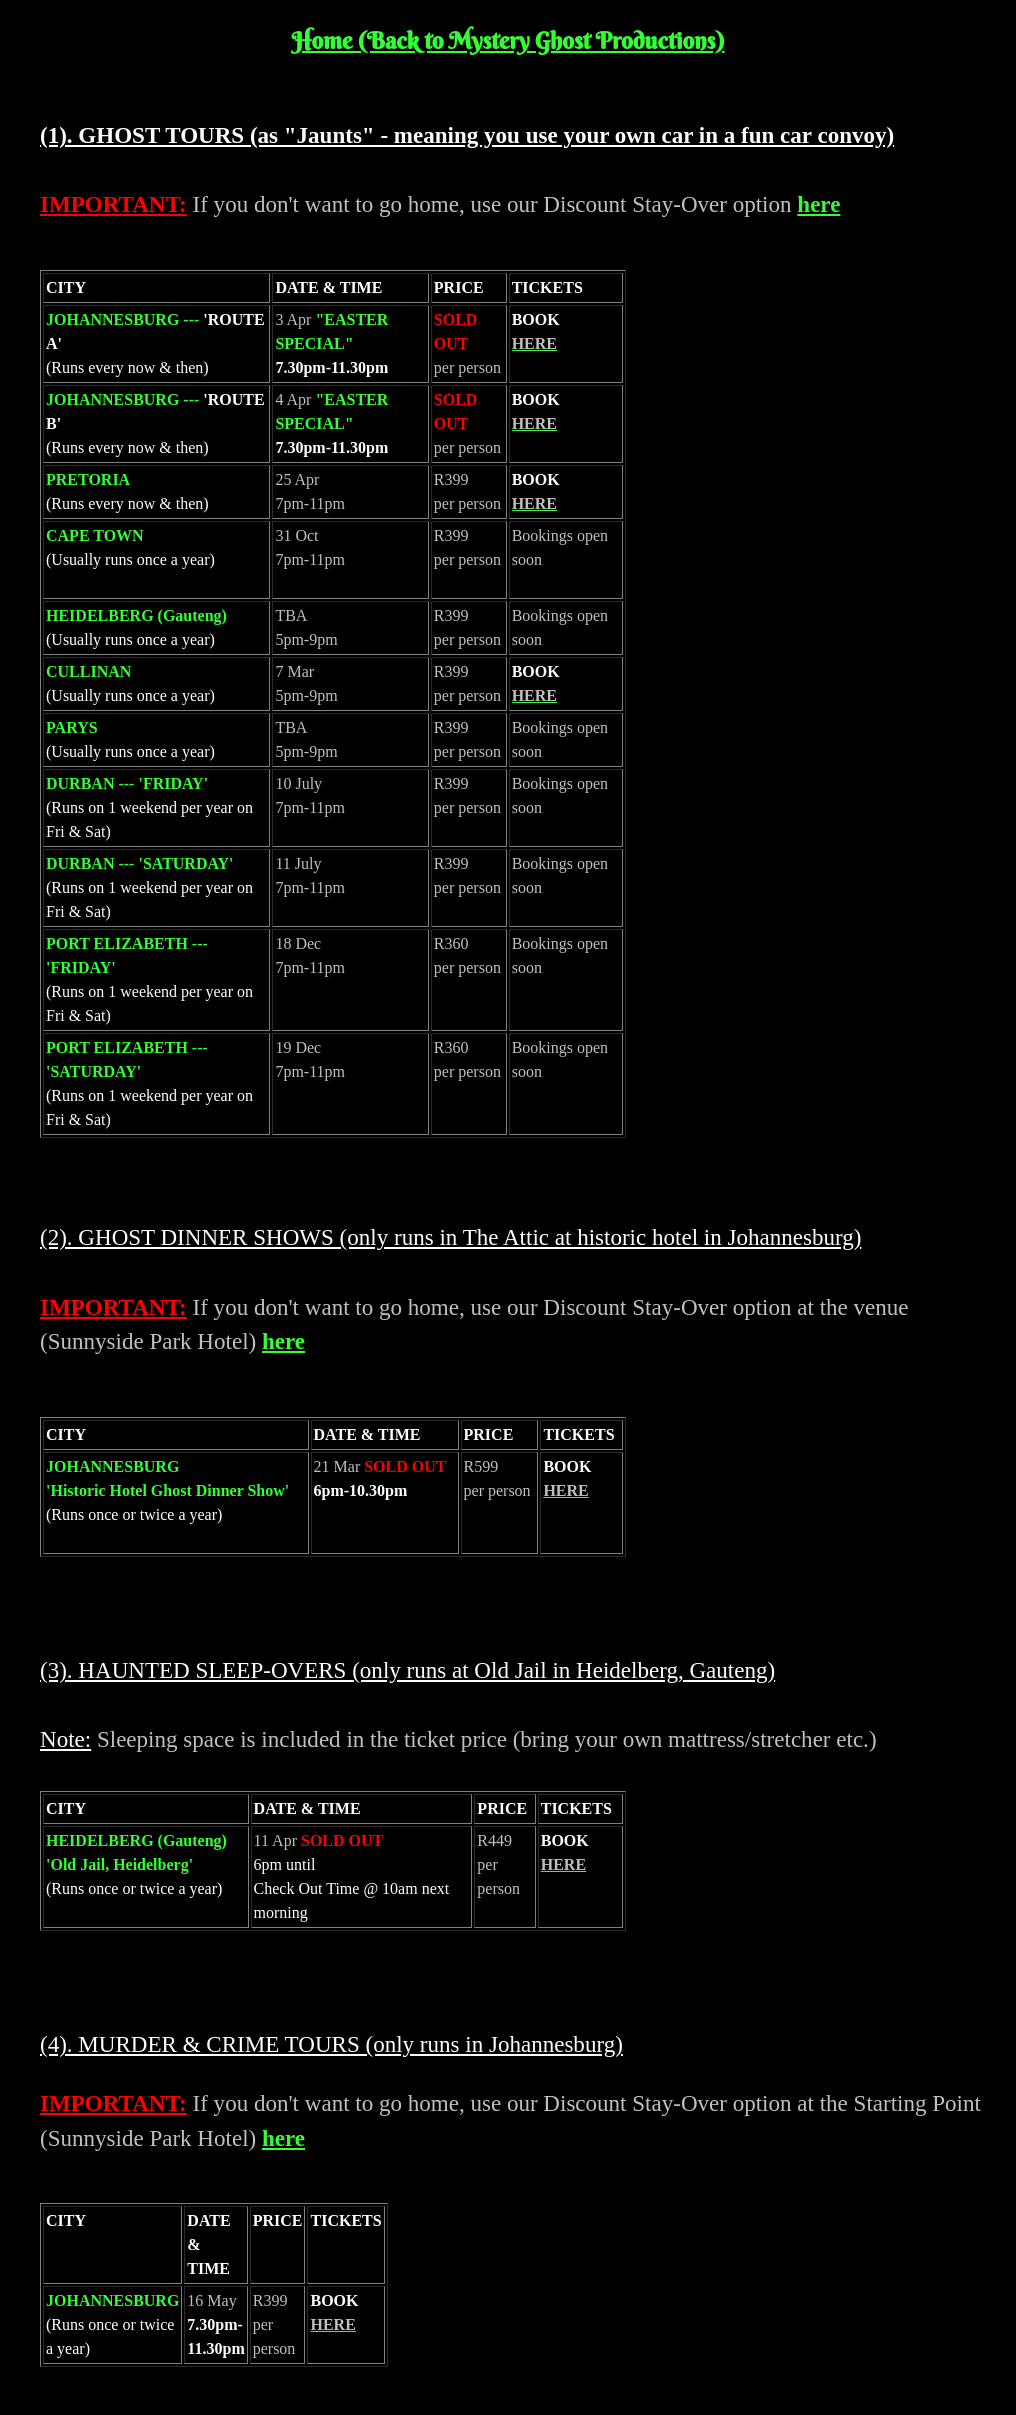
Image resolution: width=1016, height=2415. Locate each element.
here (818, 204)
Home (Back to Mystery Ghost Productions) (507, 40)
